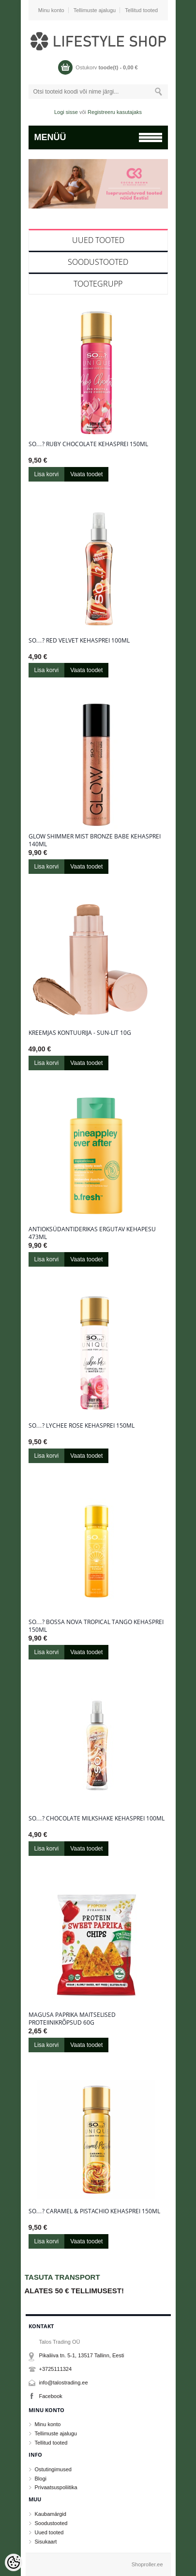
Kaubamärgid (50, 2514)
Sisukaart (46, 2541)
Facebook (50, 2396)
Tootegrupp (98, 283)
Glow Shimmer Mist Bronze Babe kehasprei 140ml (95, 840)
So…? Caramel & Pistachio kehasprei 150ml (94, 2211)
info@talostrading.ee (63, 2382)
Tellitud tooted (141, 10)
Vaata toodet (86, 474)
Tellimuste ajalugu (95, 10)
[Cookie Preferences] (13, 2562)
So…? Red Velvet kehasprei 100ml (79, 640)
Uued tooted (98, 240)
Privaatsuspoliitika (56, 2487)
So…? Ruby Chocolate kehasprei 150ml (88, 444)
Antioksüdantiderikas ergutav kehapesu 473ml (92, 1233)
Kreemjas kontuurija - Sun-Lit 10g (80, 1033)
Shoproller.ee (147, 2564)
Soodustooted (98, 262)
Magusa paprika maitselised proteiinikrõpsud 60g (72, 2019)
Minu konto (51, 10)
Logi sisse (66, 112)
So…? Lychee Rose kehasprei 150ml (82, 1426)
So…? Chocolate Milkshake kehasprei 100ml (97, 1818)
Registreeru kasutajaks (115, 112)
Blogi (40, 2478)
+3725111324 (55, 2369)
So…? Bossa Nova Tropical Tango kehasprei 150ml (96, 1626)
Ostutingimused (53, 2469)
